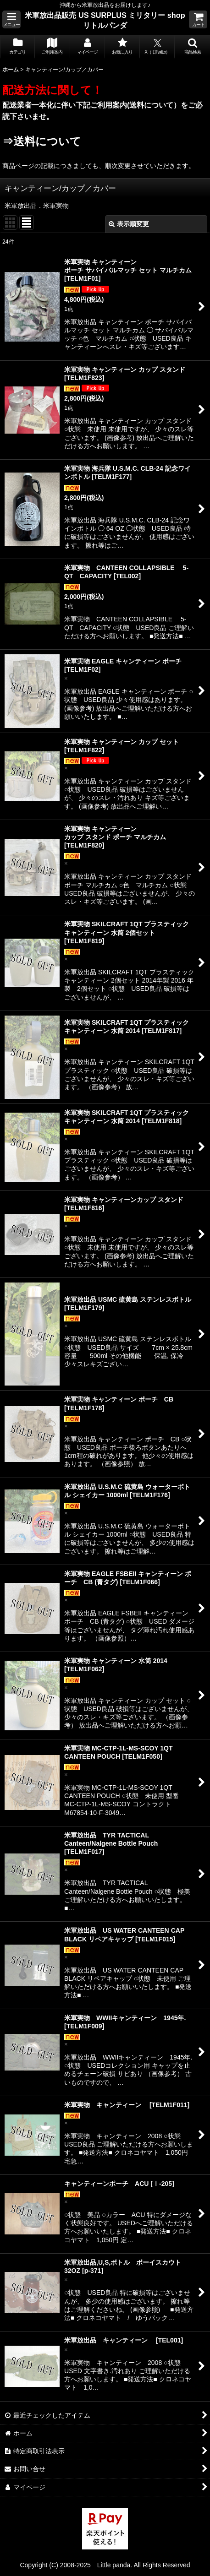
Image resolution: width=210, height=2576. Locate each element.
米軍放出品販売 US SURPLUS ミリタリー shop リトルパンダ (105, 20)
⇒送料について (41, 141)
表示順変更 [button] (129, 224)
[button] (11, 19)
